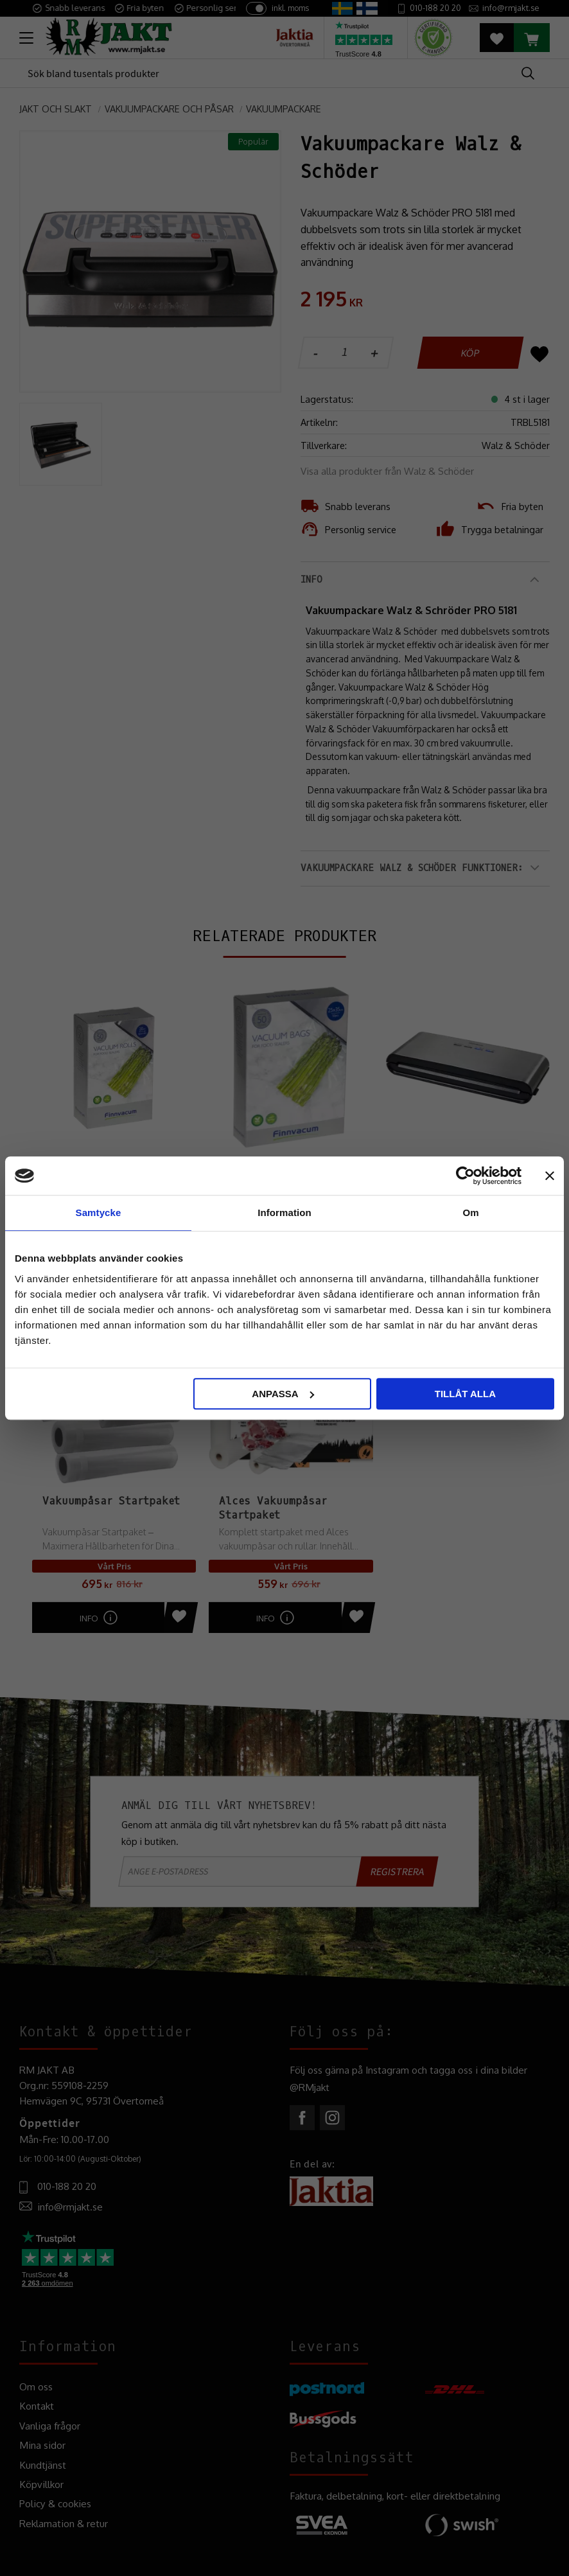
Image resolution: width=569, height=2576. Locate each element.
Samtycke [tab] (98, 1212)
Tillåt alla (465, 1393)
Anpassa (282, 1393)
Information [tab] (284, 1212)
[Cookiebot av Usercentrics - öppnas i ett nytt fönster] (465, 1175)
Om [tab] (470, 1212)
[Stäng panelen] (549, 1175)
